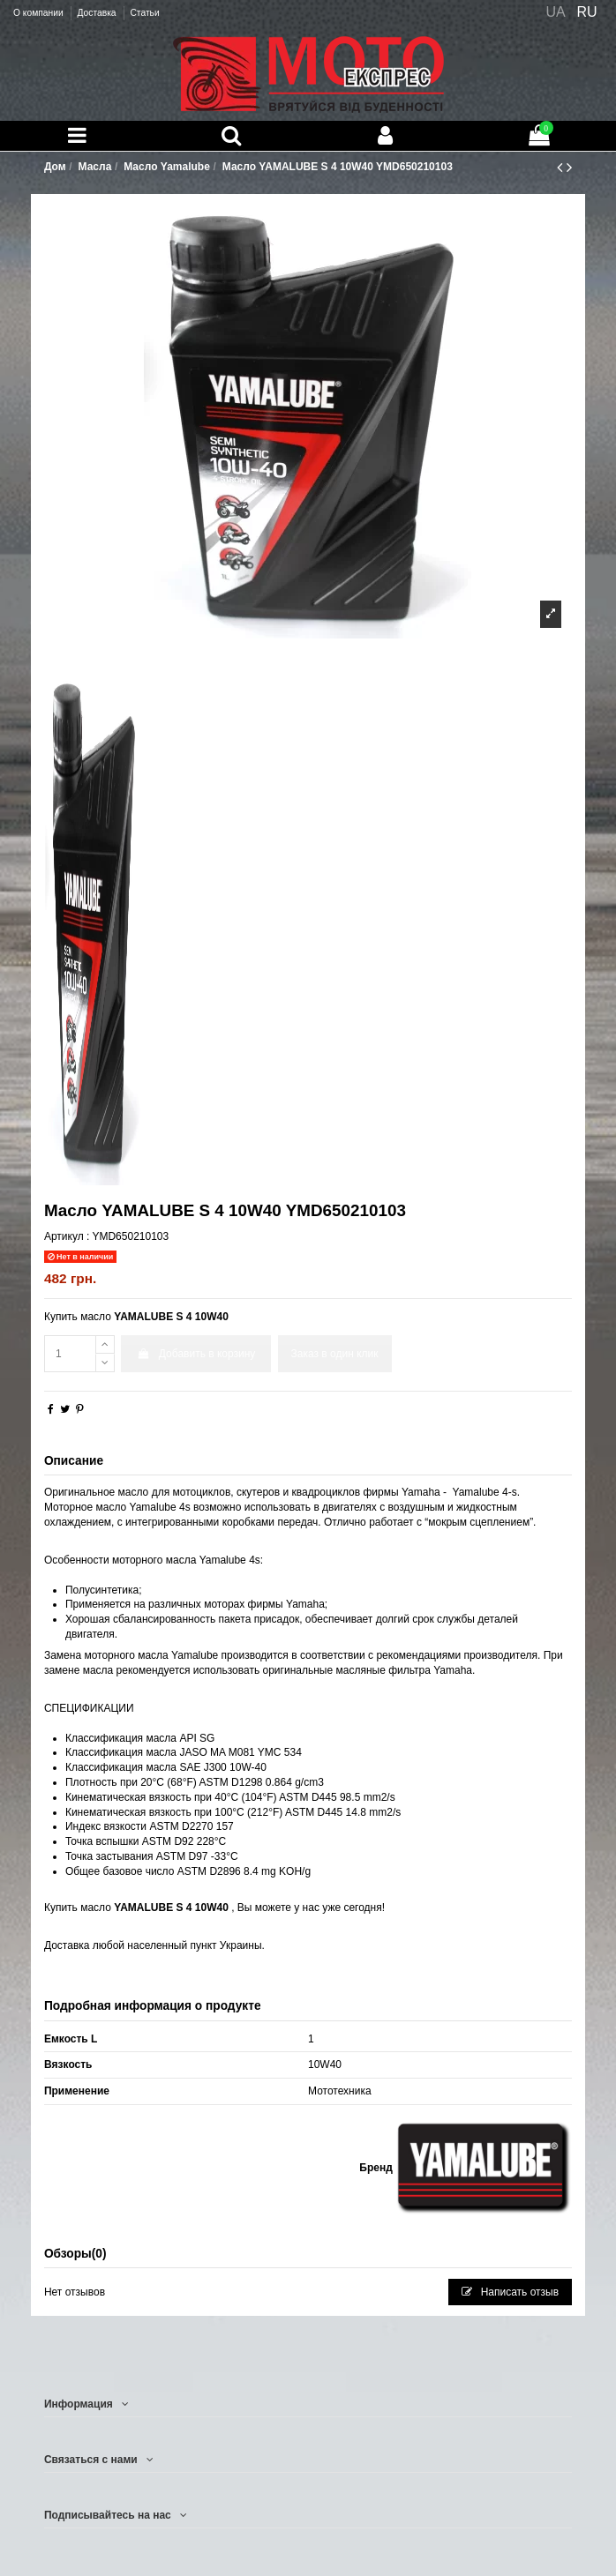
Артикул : (66, 1236)
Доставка (97, 13)
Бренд (376, 2168)
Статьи (144, 13)
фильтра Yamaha (430, 1670)
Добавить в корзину (196, 1354)
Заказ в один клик (335, 1354)
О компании (39, 13)
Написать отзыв (510, 2292)
